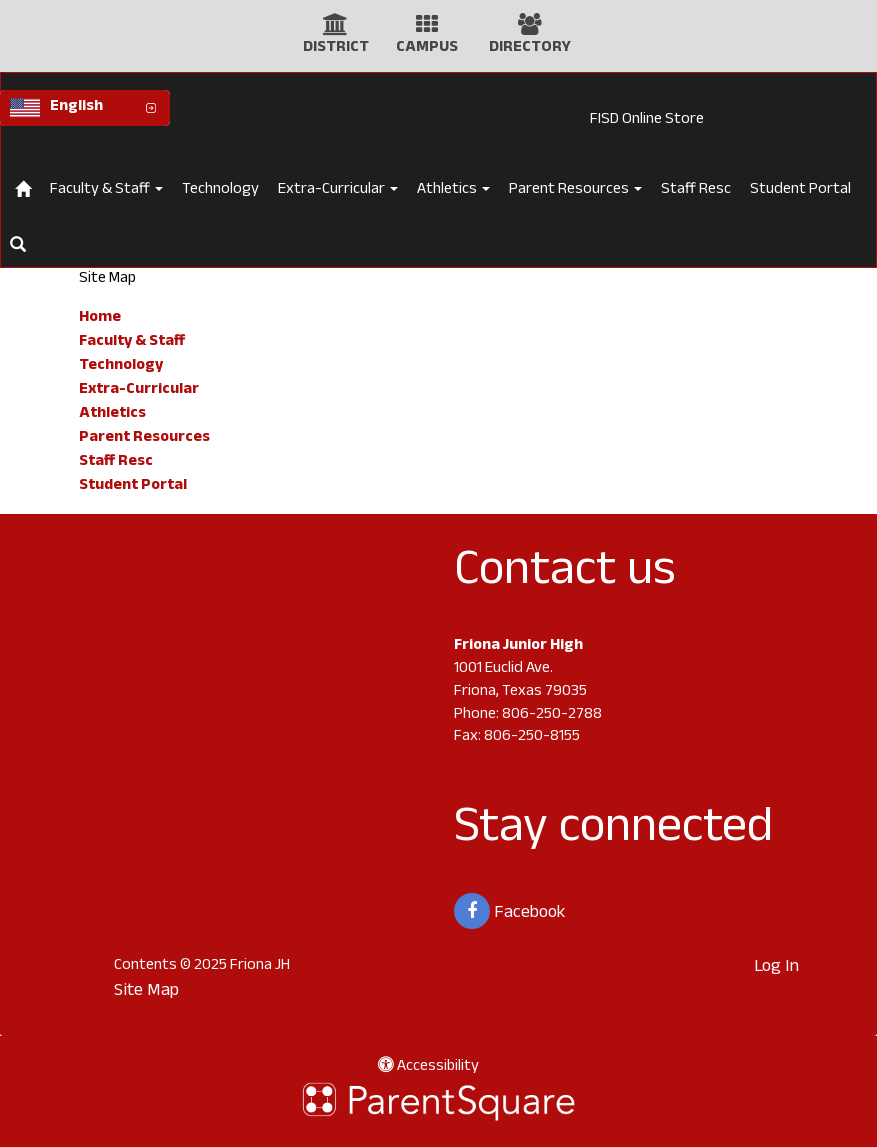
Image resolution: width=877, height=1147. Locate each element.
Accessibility (428, 1067)
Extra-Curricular (338, 190)
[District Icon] (335, 29)
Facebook (509, 911)
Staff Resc (696, 190)
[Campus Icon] (427, 29)
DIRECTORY (530, 48)
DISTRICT (336, 48)
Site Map (146, 992)
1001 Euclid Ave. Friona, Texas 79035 (520, 681)
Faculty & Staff (106, 190)
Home (100, 318)
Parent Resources (575, 190)
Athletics (453, 190)
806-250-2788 (552, 715)
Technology (220, 190)
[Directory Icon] (530, 29)
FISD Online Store (647, 120)
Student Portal (800, 190)
